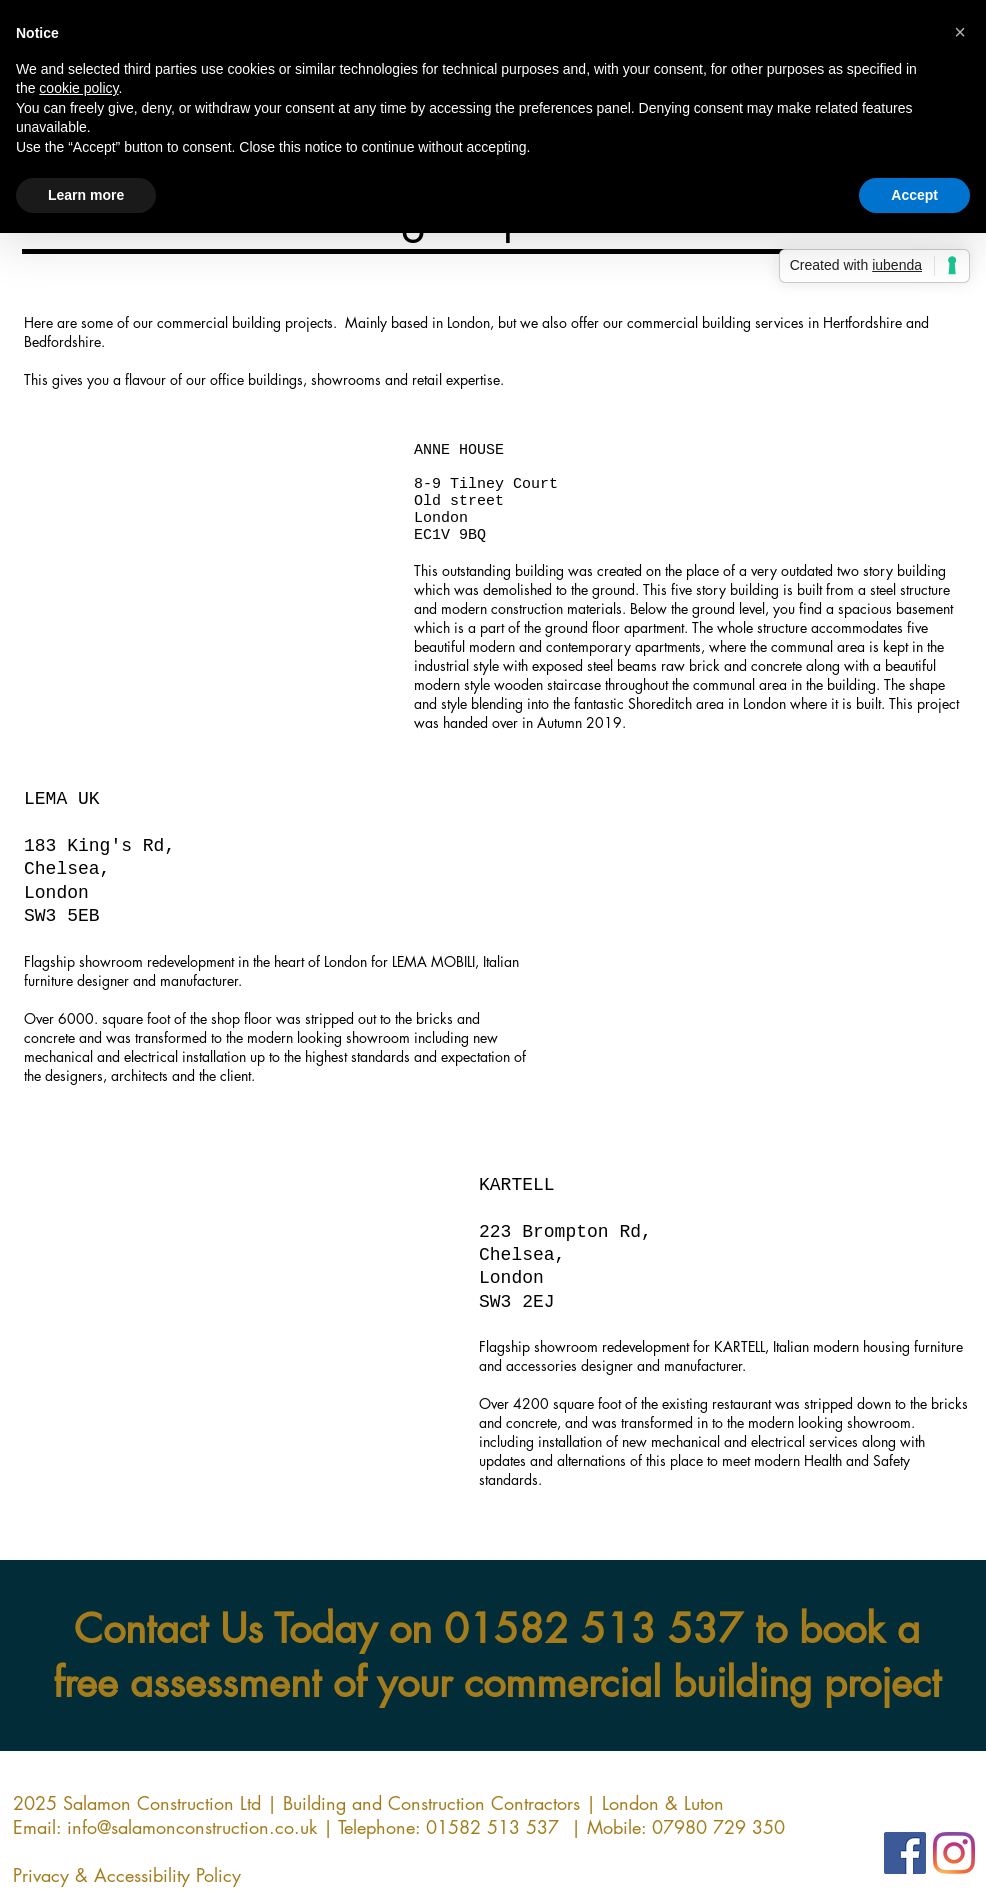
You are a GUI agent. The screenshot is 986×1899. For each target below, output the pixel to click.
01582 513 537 (593, 1629)
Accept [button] (914, 195)
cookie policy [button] (78, 88)
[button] (208, 626)
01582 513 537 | (506, 1827)
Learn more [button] (86, 195)
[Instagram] (954, 1853)
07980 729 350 (718, 1827)
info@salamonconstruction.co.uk (192, 1827)
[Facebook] (905, 1853)
